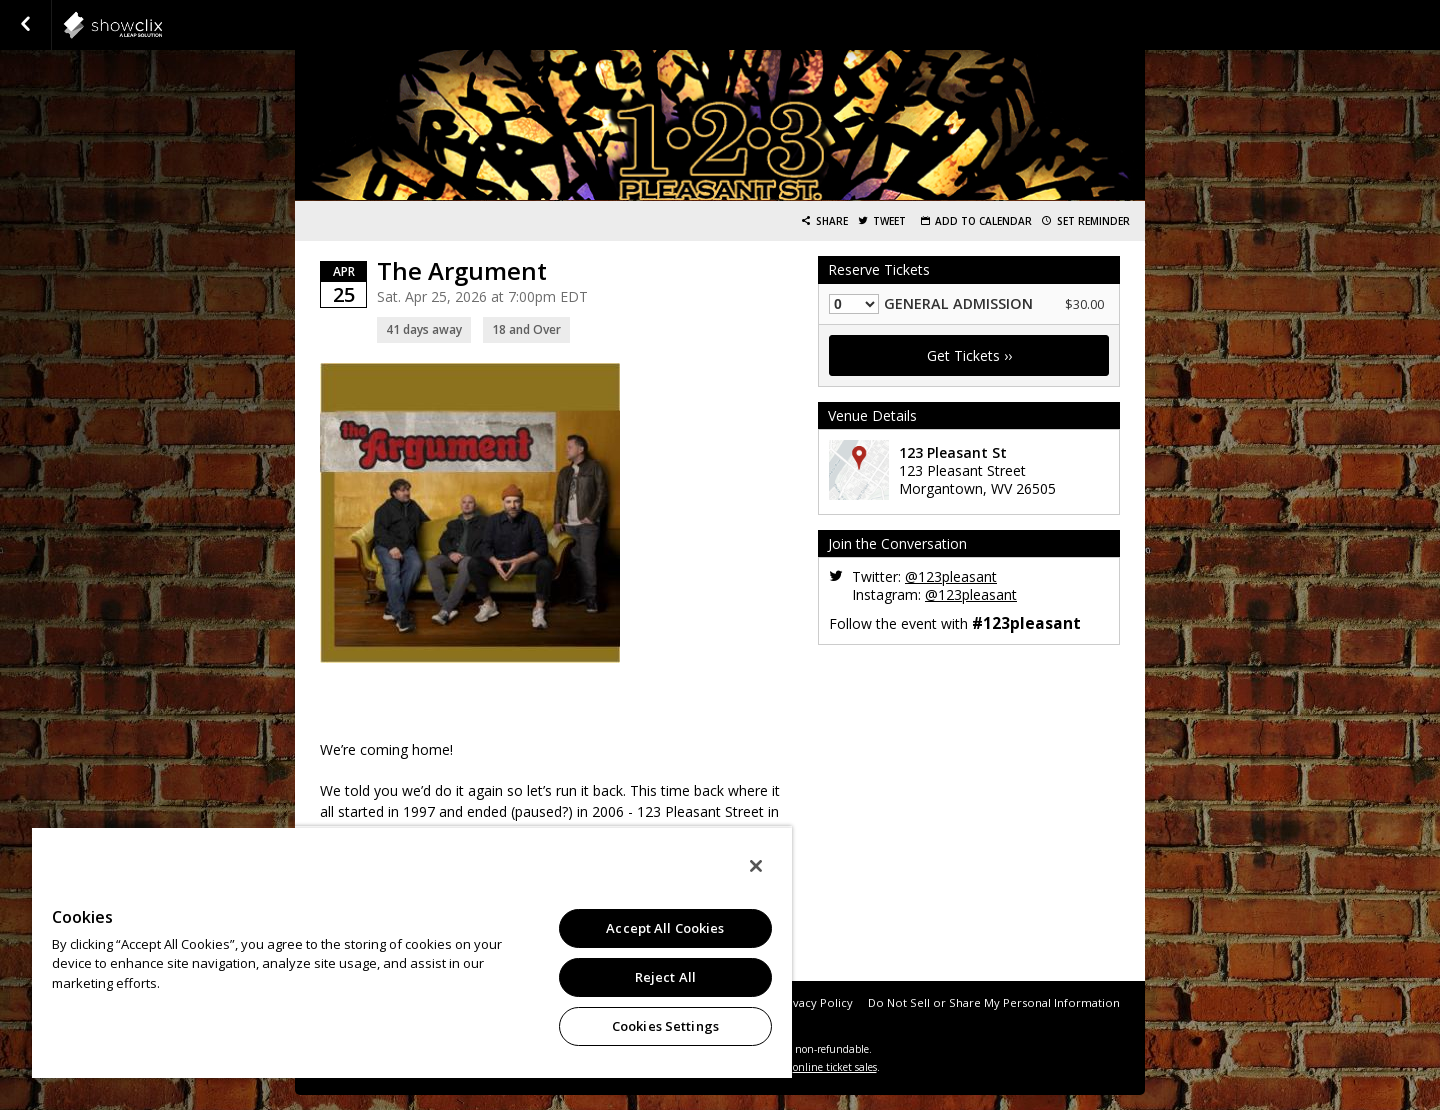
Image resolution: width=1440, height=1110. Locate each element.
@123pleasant (951, 576)
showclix (162, 25)
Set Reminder (1093, 221)
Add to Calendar (983, 221)
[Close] (756, 866)
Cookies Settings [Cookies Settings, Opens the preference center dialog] (665, 1026)
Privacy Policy (815, 1002)
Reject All (665, 977)
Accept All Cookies (665, 928)
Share (832, 221)
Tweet (889, 221)
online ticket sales (835, 1067)
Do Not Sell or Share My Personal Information (994, 1002)
